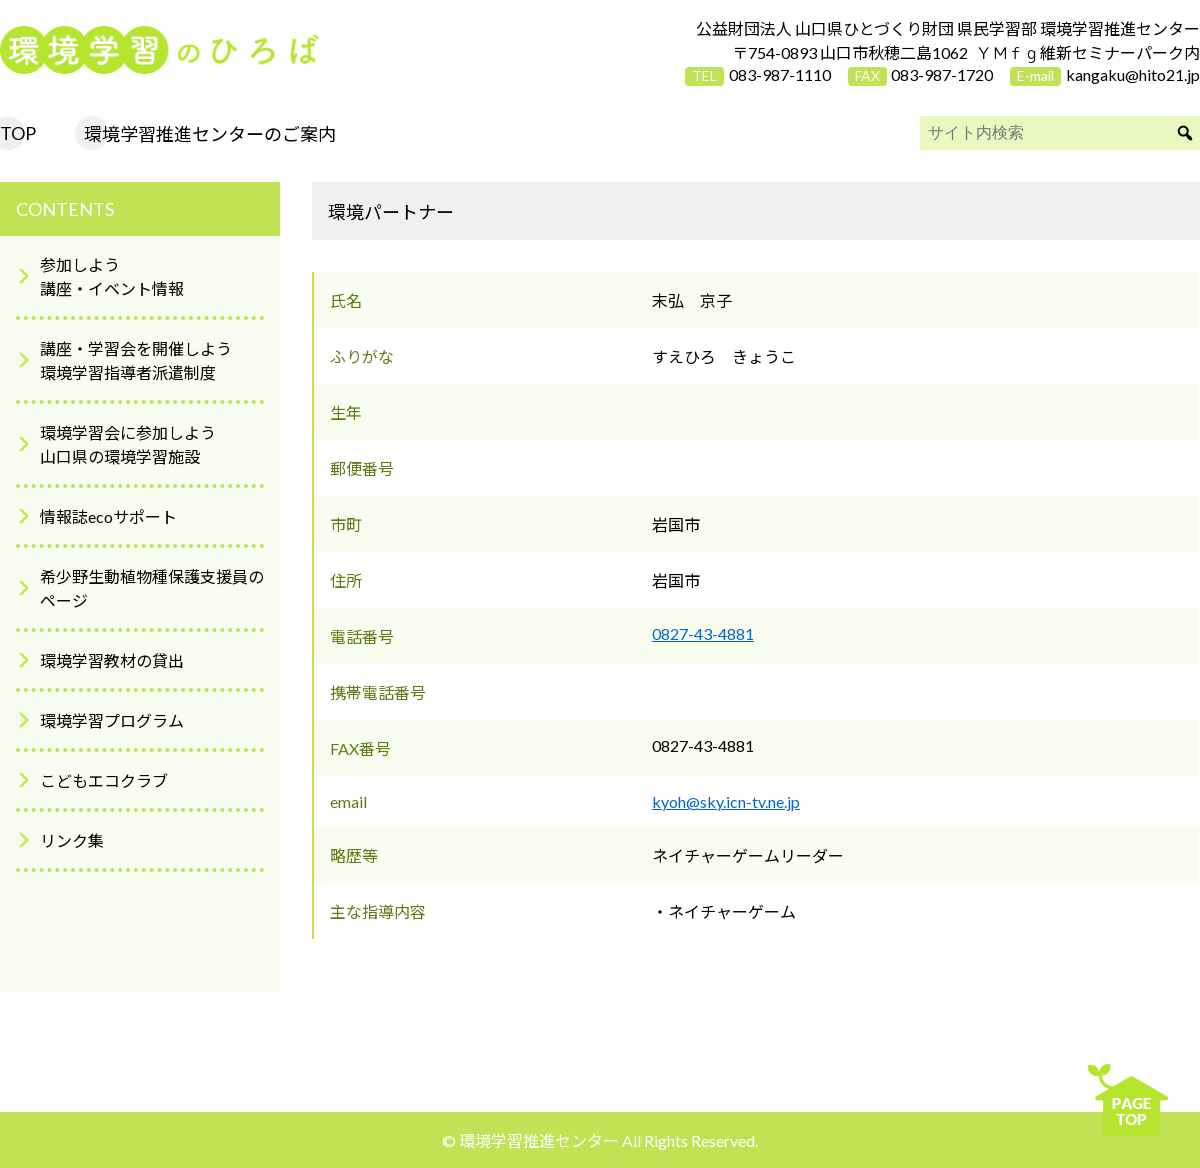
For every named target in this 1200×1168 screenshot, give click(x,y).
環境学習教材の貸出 (112, 660)
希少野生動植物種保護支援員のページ (152, 588)
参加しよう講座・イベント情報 (112, 276)
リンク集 (72, 840)
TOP (18, 133)
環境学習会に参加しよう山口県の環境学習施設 (128, 444)
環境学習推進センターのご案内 (210, 134)
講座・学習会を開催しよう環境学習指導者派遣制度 (136, 360)
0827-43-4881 (703, 633)
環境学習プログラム (112, 720)
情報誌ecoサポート (108, 516)
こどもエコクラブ (104, 780)
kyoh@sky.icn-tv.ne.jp (726, 801)
